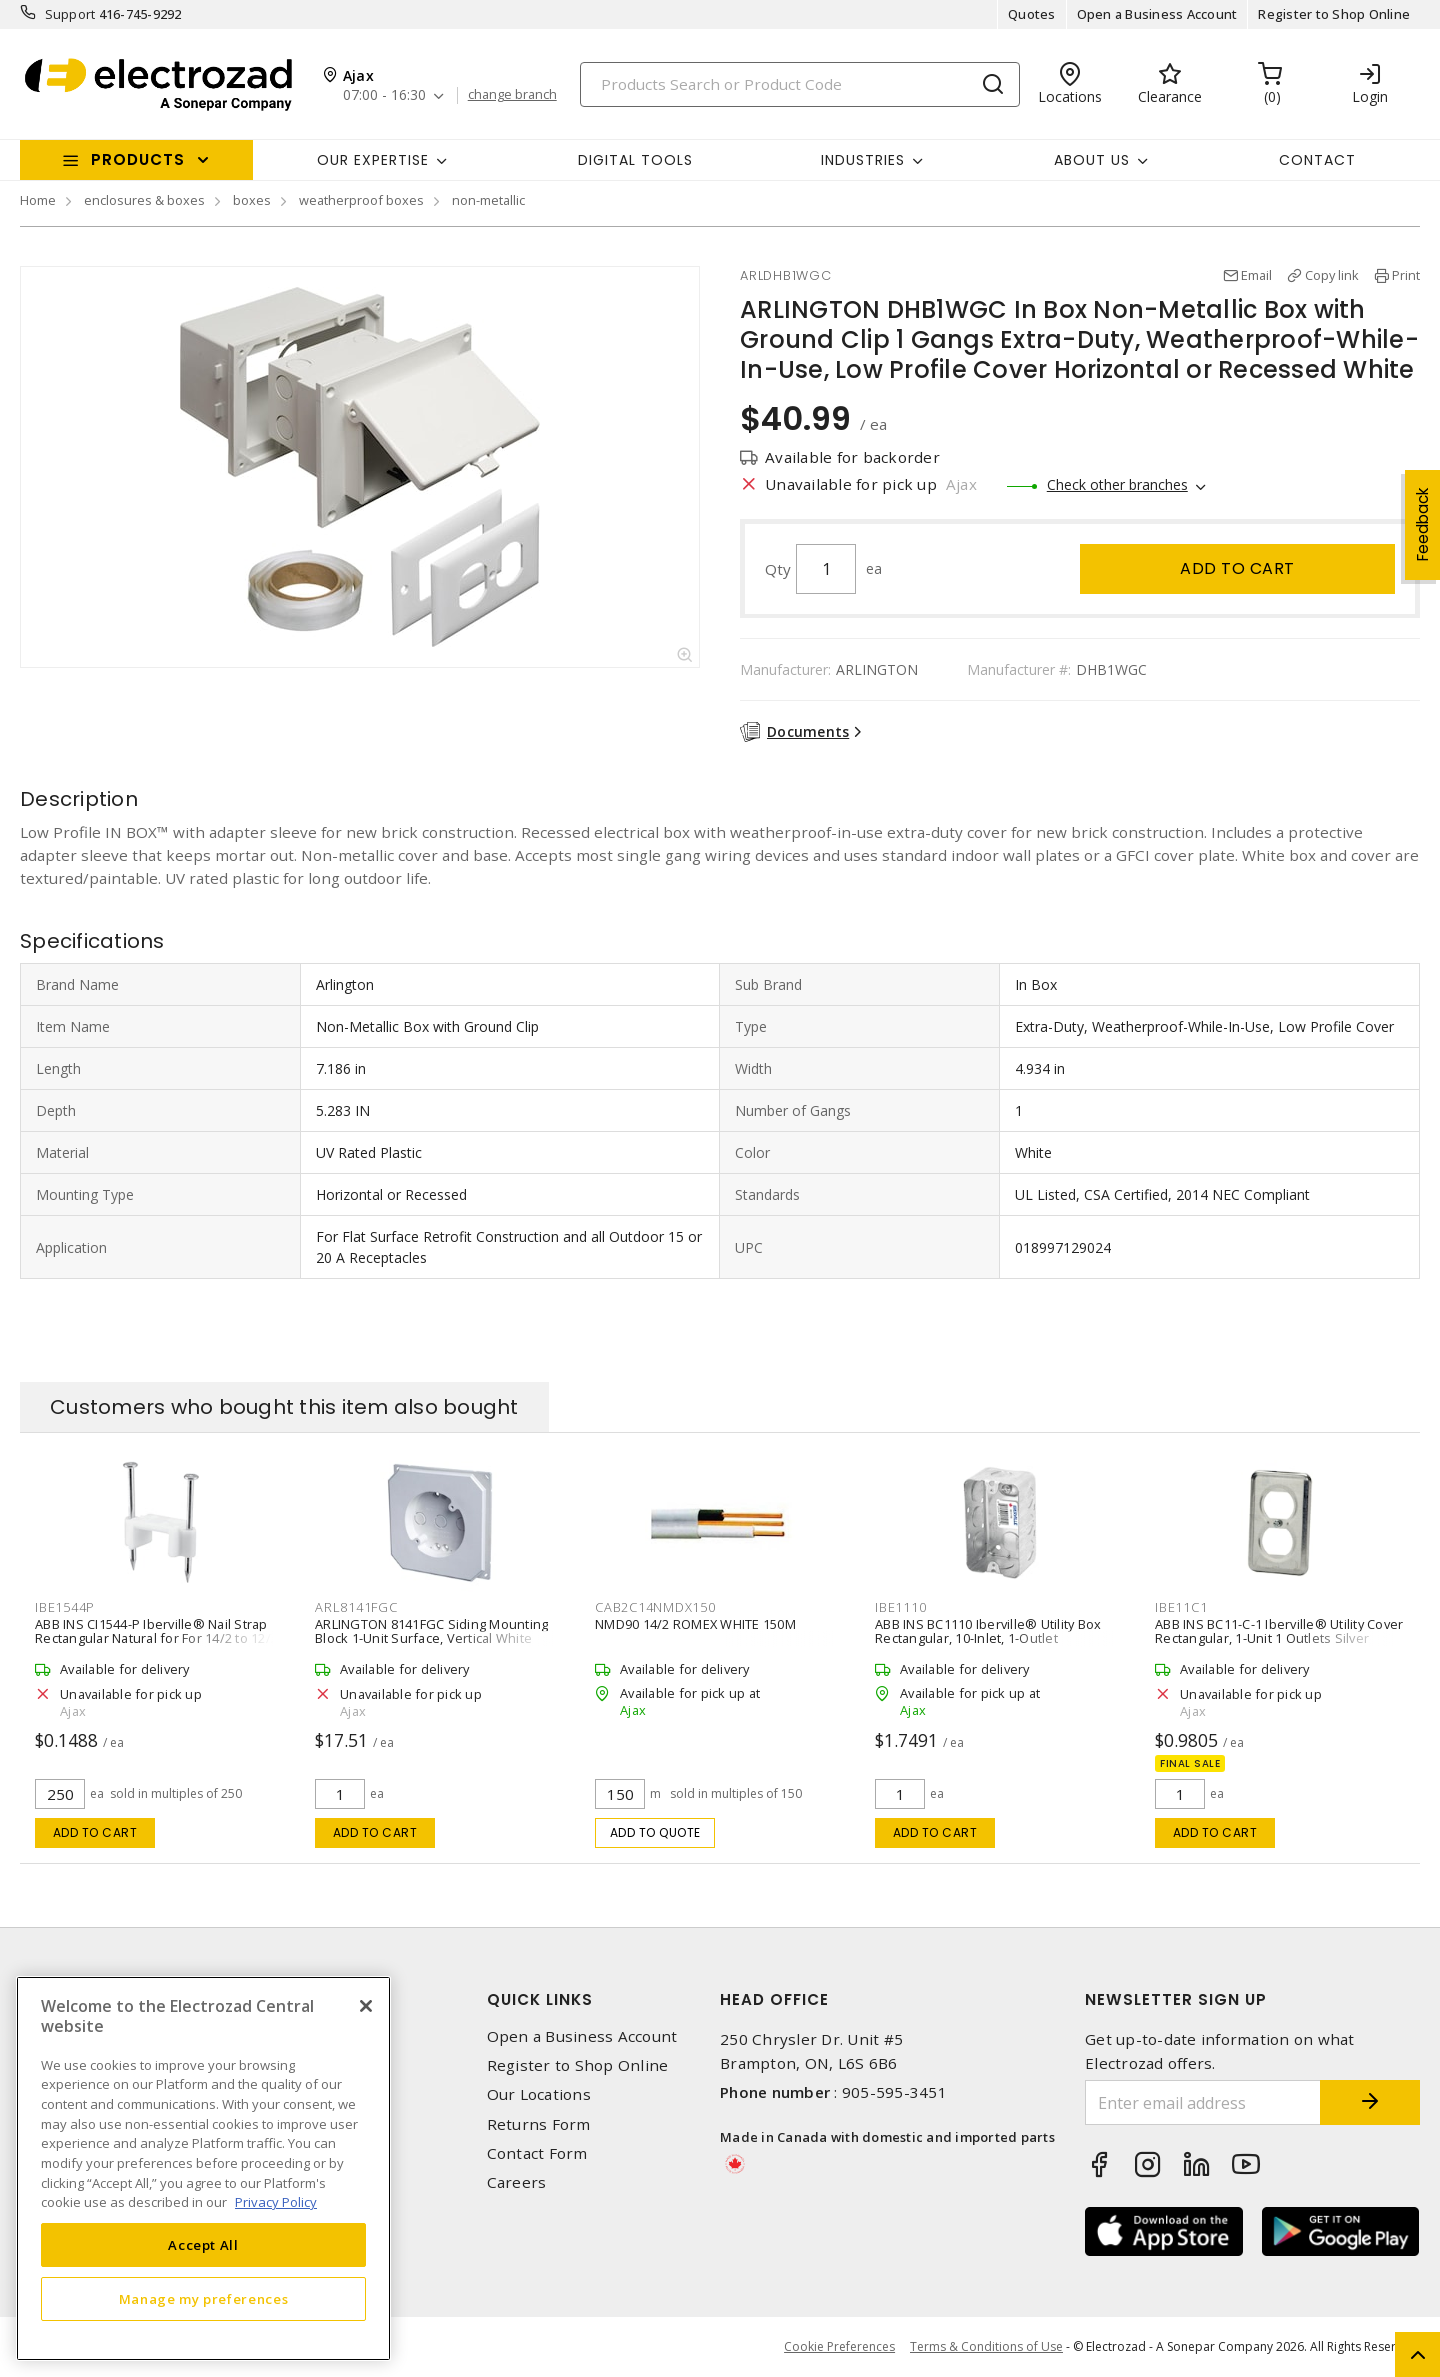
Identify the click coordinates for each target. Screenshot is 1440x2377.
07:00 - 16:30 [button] (384, 95)
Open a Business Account (1157, 14)
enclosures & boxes (144, 200)
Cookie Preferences (839, 2347)
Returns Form (539, 2124)
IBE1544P (65, 1607)
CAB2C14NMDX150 (655, 1607)
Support (70, 14)
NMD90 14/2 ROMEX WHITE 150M (695, 1624)
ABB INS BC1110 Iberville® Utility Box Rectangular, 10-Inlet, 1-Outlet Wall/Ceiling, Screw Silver (988, 1638)
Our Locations (539, 2094)
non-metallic (488, 200)
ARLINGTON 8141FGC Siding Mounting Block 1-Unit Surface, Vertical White (431, 1631)
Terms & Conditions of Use (986, 2346)
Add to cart (1237, 568)
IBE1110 (900, 1607)
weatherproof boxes (361, 200)
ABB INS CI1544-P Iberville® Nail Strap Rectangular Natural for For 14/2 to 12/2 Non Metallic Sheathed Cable (156, 1638)
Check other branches (1117, 484)
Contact (1317, 160)
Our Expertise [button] (373, 160)
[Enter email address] (1203, 2102)
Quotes (1032, 14)
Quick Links (540, 1999)
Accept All (203, 2245)
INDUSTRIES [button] (863, 160)
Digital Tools (635, 160)
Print (1406, 275)
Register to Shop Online (1334, 14)
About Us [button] (1092, 160)
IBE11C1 (1181, 1607)
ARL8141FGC (356, 1607)
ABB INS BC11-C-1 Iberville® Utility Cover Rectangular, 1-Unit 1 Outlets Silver (1279, 1631)
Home (38, 200)
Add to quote (655, 1832)
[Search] (800, 84)
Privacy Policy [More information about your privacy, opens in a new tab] (276, 2202)
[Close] (366, 2006)
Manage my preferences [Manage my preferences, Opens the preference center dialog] (204, 2299)
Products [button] (138, 159)
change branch (512, 95)
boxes (252, 200)
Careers (517, 2182)
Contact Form (537, 2153)
